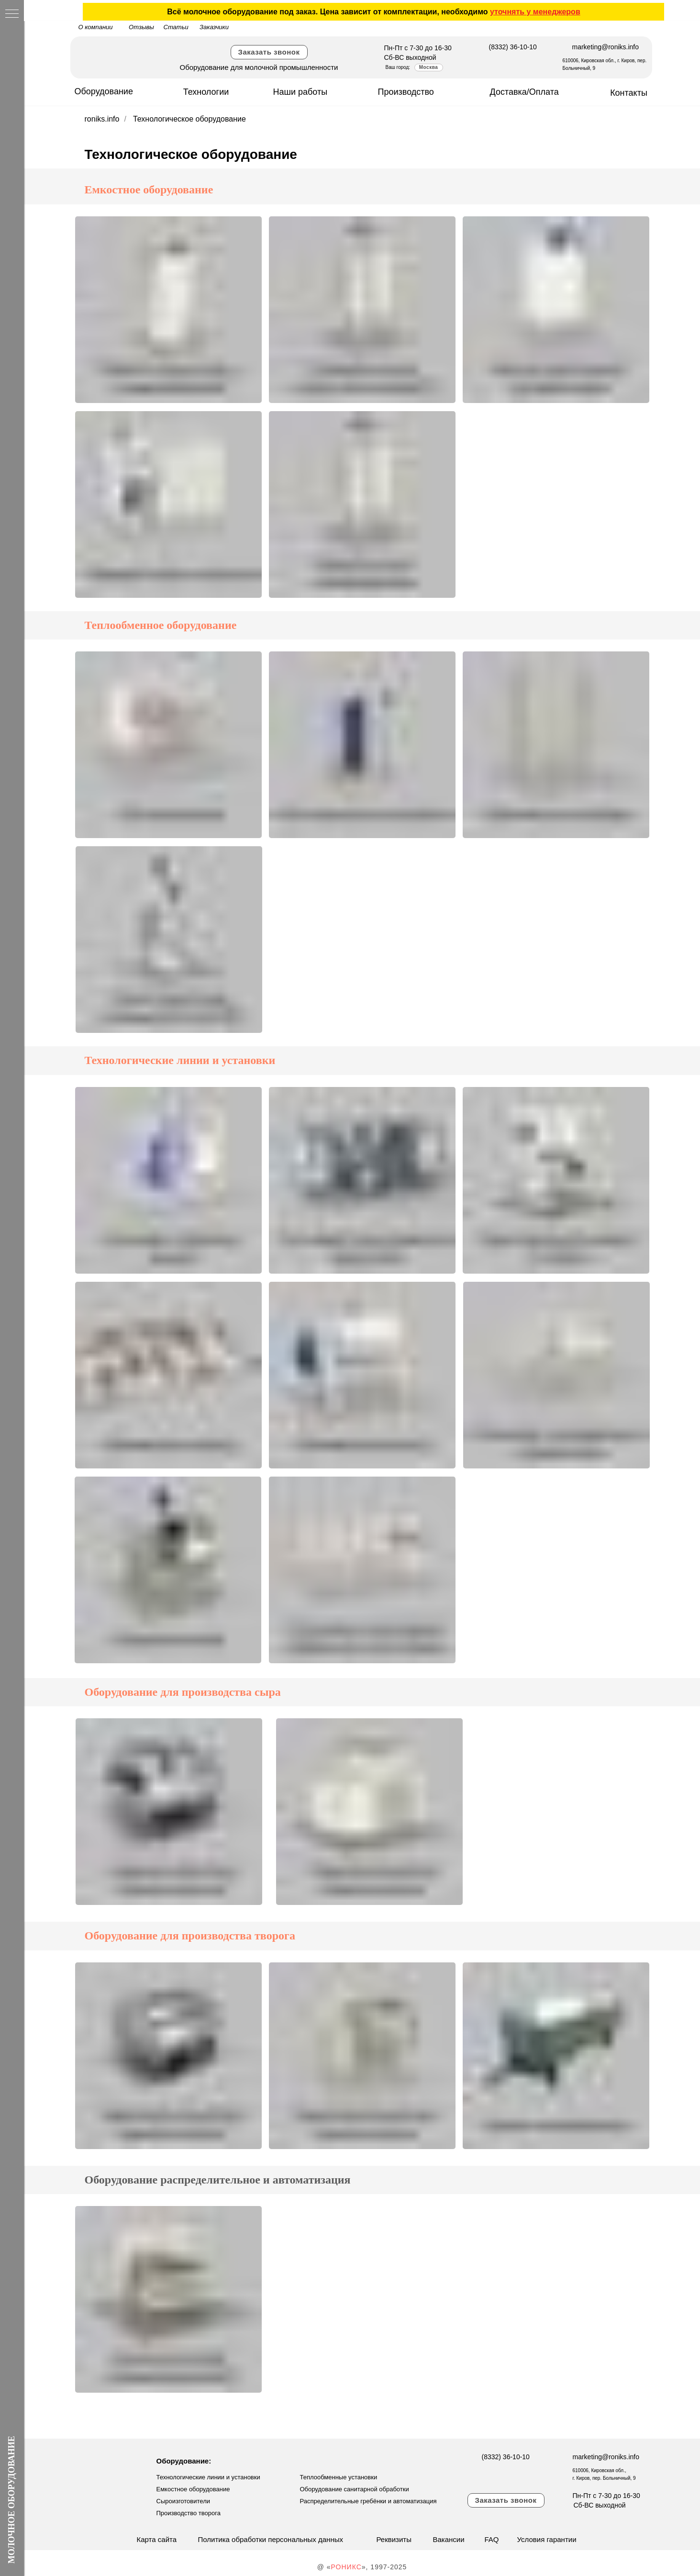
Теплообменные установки (339, 2477)
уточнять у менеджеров (535, 12)
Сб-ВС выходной (410, 57)
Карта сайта (157, 2539)
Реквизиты (394, 2539)
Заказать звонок (269, 52)
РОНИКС (346, 2567)
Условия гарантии (547, 2539)
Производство (406, 92)
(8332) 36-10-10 (513, 47)
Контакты (628, 93)
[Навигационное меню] (12, 14)
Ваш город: (398, 67)
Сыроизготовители (183, 2501)
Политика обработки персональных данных (270, 2539)
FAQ (492, 2539)
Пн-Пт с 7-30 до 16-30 (418, 48)
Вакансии (449, 2539)
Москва (428, 67)
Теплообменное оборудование (161, 625)
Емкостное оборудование (149, 189)
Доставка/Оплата (524, 92)
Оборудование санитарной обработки (354, 2489)
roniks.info (102, 119)
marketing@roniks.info (605, 47)
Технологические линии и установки (180, 1060)
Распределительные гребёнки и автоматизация (368, 2501)
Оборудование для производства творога (190, 1935)
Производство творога (188, 2513)
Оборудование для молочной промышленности (259, 67)
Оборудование (104, 91)
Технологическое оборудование (189, 119)
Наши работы (300, 92)
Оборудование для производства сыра (183, 1692)
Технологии (206, 92)
